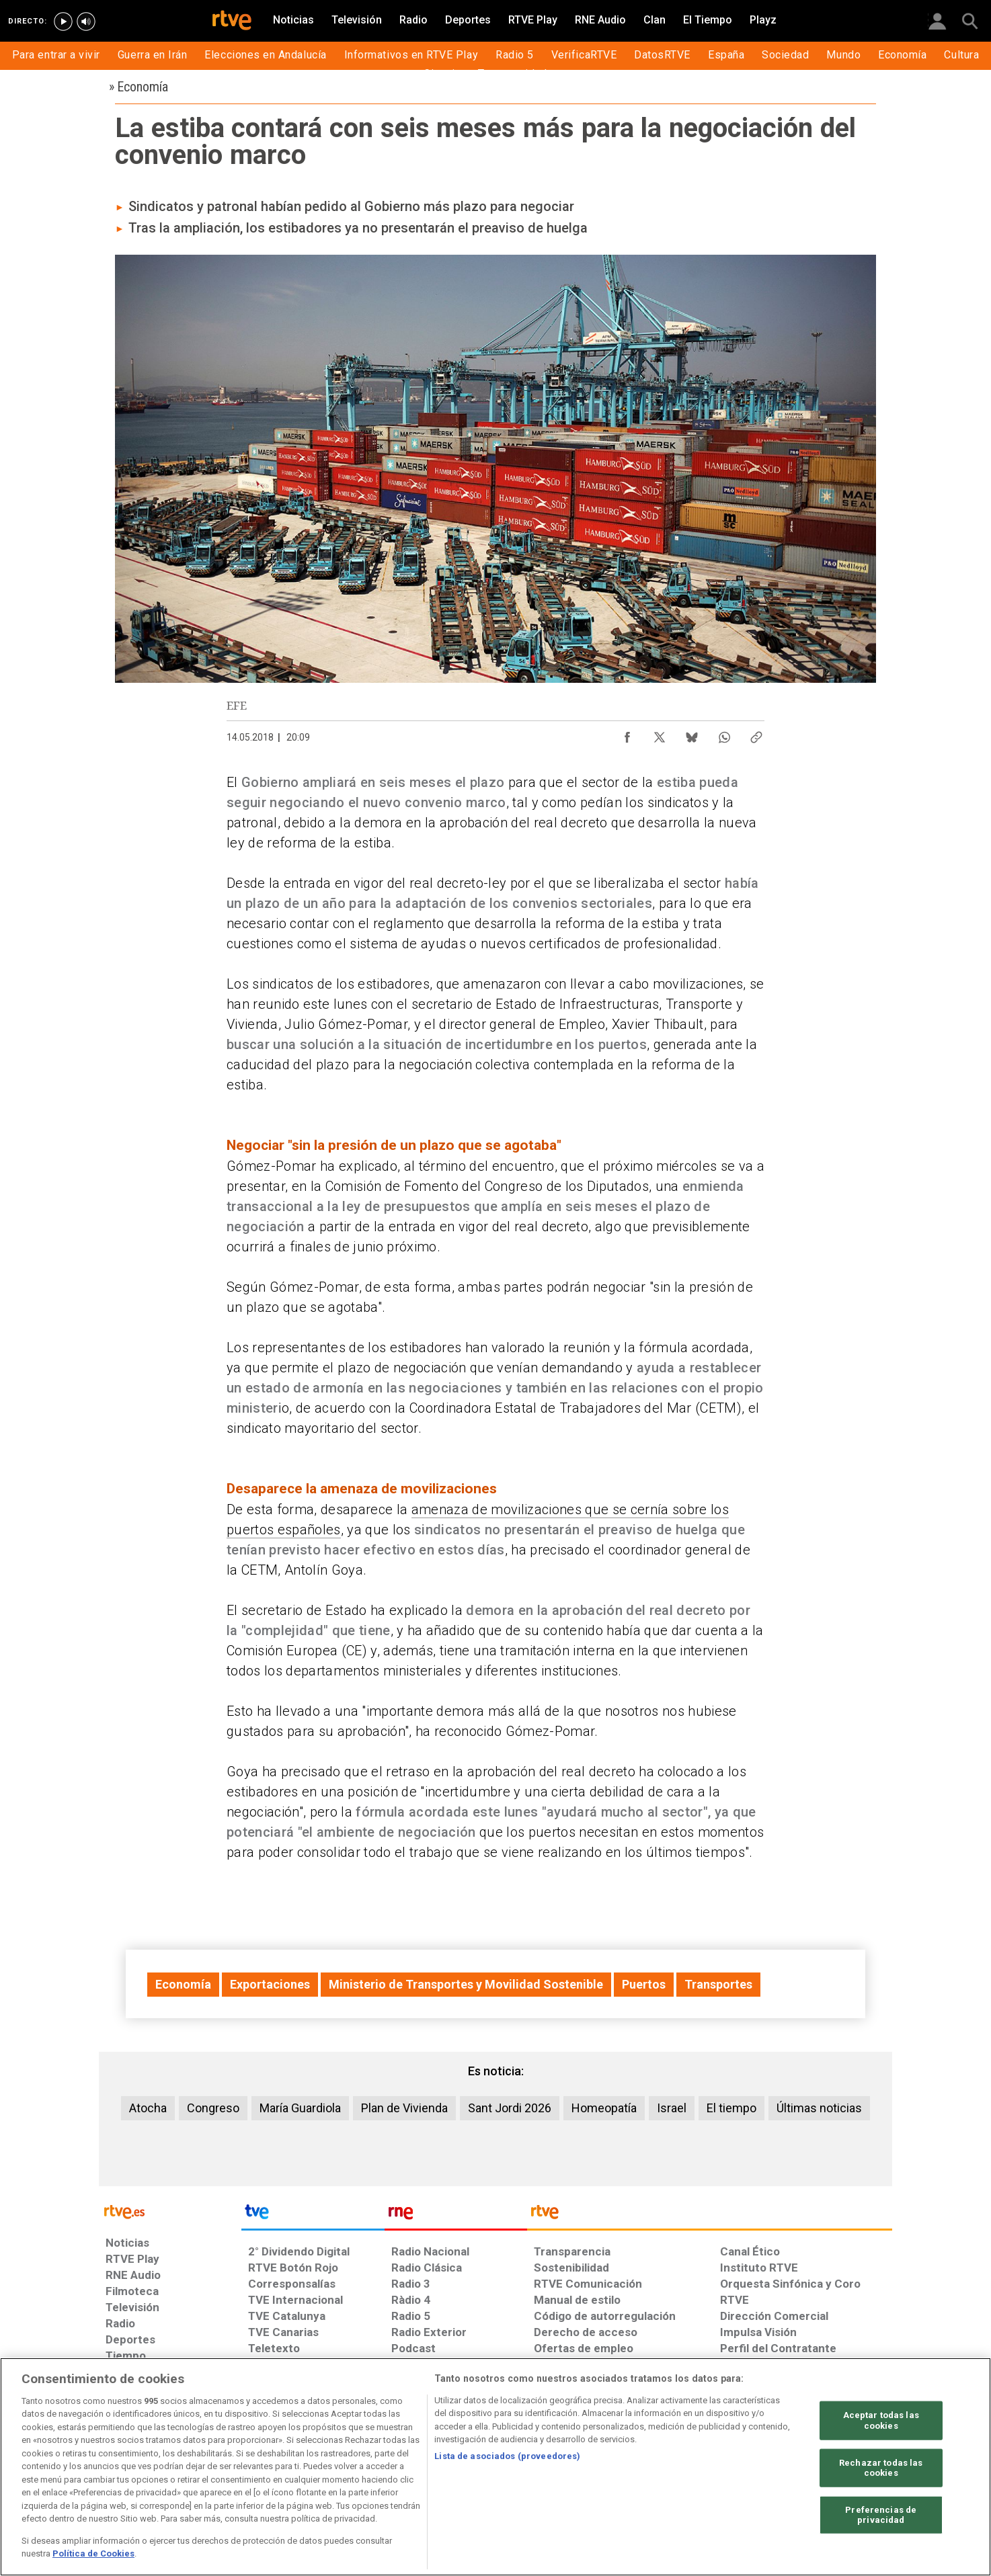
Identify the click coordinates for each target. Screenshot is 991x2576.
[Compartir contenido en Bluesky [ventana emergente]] (692, 734)
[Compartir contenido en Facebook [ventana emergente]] (627, 734)
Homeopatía (604, 2108)
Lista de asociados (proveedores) (507, 2456)
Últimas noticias (819, 2108)
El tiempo (731, 2108)
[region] (495, 2467)
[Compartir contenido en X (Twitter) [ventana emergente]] (659, 734)
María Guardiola (300, 2108)
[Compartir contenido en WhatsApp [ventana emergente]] (724, 734)
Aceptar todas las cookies (881, 2420)
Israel (671, 2108)
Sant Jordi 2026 (509, 2108)
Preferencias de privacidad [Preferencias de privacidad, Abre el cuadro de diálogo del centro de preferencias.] (880, 2515)
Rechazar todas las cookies (880, 2467)
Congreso (213, 2108)
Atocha (148, 2108)
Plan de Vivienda (404, 2108)
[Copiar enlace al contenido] (756, 734)
